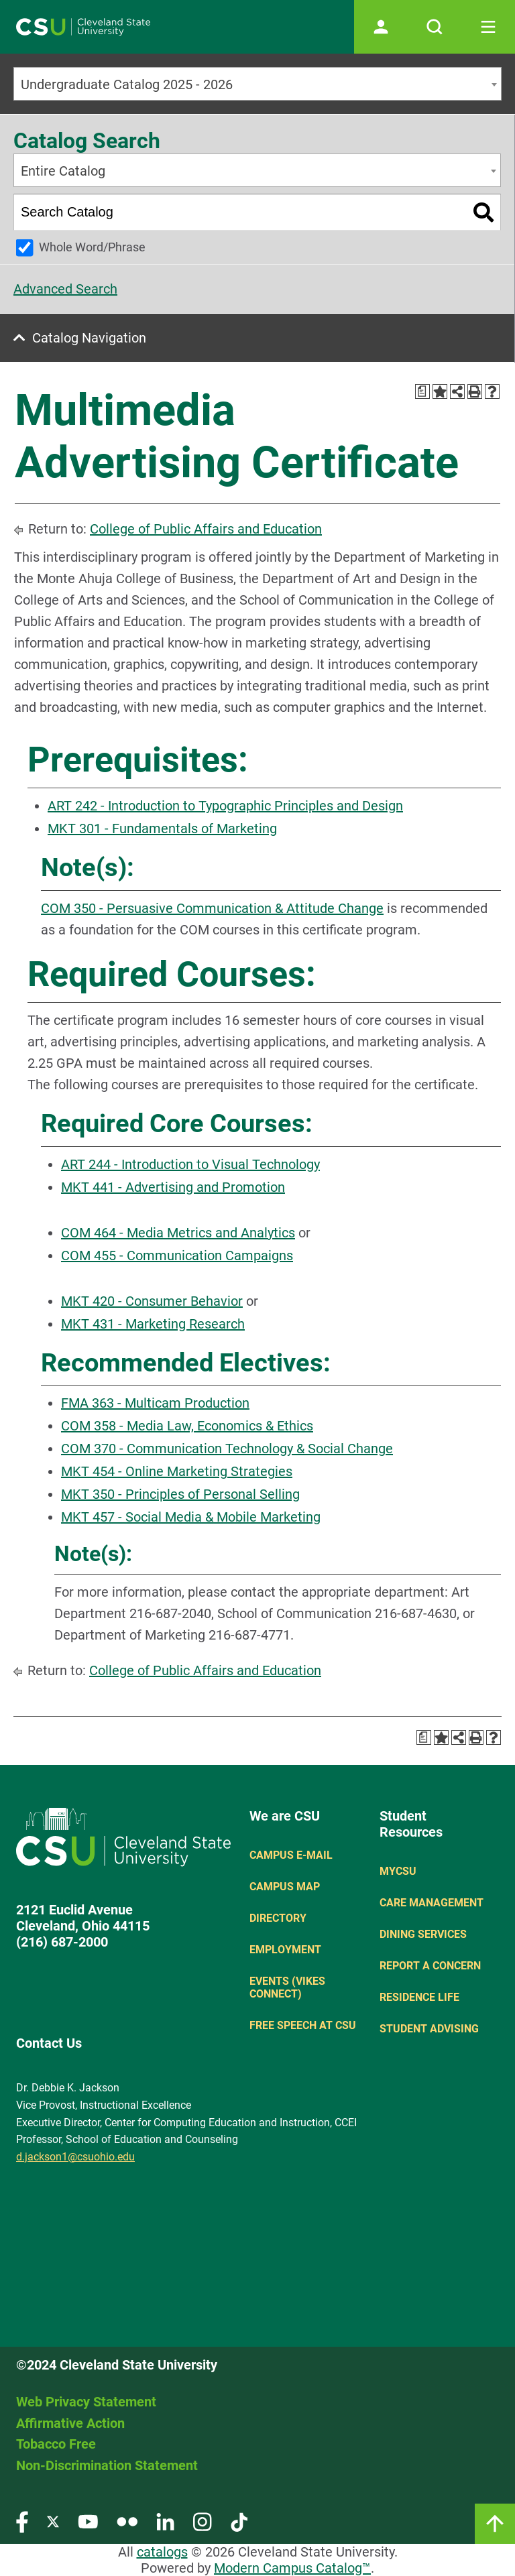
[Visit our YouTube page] (88, 2521)
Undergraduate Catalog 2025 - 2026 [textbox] (127, 84)
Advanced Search (65, 289)
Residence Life (419, 1997)
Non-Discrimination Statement (107, 2465)
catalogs (162, 2552)
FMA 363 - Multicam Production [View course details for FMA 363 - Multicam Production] (155, 1403)
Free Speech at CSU (302, 2025)
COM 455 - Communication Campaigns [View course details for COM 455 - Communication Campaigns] (177, 1255)
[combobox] (257, 84)
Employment (285, 1949)
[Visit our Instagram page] (202, 2521)
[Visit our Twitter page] (53, 2521)
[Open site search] (434, 27)
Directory (277, 1918)
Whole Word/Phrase (92, 247)
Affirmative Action (70, 2423)
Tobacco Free (56, 2444)
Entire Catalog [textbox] (63, 171)
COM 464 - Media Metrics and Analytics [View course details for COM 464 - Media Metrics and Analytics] (178, 1233)
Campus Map (284, 1886)
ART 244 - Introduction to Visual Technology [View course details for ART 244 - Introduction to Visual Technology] (190, 1164)
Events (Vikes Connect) (287, 1987)
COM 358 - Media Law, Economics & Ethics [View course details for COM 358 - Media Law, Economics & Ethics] (187, 1426)
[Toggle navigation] (488, 27)
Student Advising (429, 2028)
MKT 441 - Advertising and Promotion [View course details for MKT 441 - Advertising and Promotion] (173, 1187)
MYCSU (398, 1871)
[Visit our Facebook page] (22, 2521)
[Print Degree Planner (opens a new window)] (422, 391)
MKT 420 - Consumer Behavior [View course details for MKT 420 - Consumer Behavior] (152, 1301)
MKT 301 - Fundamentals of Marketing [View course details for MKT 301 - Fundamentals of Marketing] (162, 828)
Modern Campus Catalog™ (292, 2568)
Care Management (431, 1902)
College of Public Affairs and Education (206, 529)
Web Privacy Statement (86, 2402)
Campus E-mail (291, 1855)
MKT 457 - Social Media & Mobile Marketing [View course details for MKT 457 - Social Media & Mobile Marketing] (191, 1517)
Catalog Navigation (89, 338)
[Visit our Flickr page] (127, 2521)
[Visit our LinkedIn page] (165, 2521)
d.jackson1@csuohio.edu (75, 2156)
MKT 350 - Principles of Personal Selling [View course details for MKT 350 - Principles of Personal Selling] (180, 1494)
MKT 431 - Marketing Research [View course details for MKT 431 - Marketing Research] (153, 1324)
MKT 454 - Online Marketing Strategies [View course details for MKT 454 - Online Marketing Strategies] (176, 1471)
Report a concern (430, 1965)
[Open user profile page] (381, 27)
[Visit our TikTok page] (239, 2521)
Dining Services (423, 1934)
